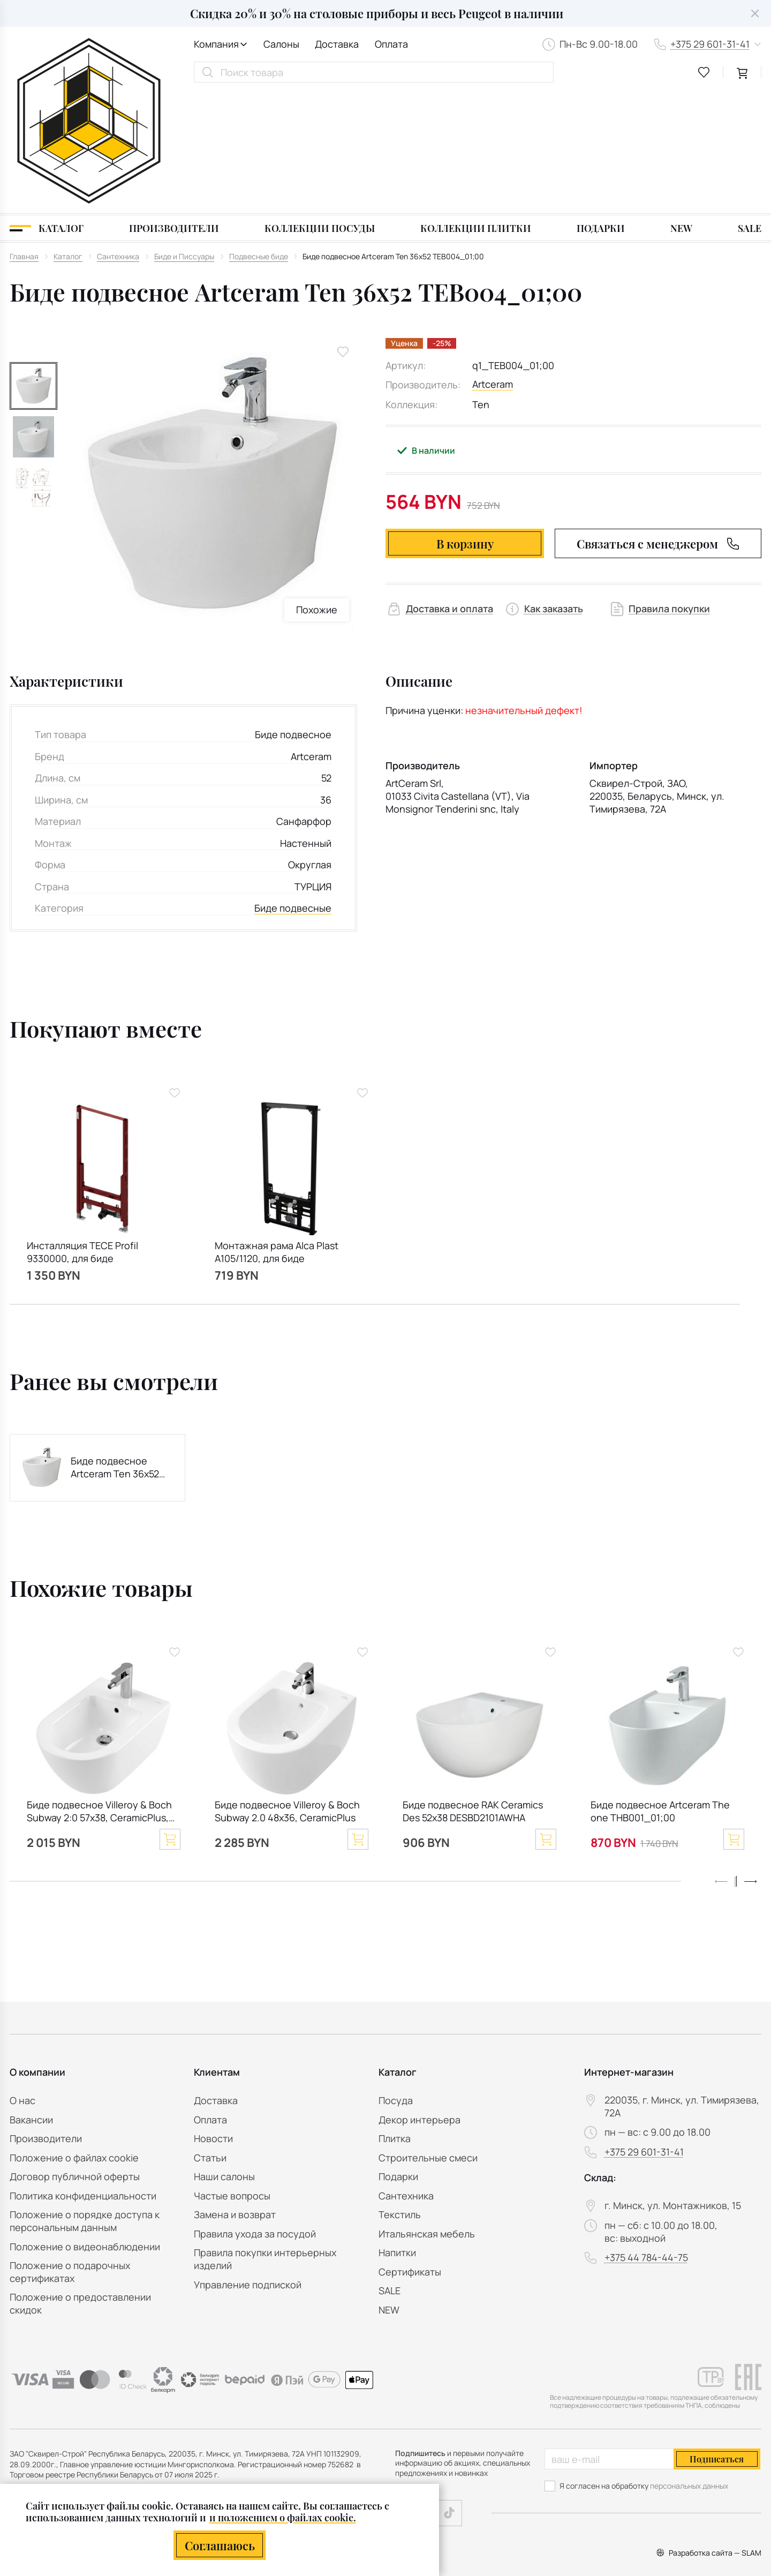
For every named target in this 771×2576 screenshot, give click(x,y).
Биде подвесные (292, 787)
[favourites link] (704, 72)
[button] (750, 1760)
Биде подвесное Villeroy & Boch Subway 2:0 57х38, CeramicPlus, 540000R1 (99, 1691)
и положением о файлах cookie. (282, 2517)
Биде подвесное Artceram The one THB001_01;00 (660, 1690)
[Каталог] (47, 107)
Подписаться (717, 2459)
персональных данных (689, 2486)
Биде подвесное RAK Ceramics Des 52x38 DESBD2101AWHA (473, 1690)
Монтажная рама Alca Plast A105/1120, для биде (276, 1131)
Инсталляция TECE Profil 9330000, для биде (82, 1131)
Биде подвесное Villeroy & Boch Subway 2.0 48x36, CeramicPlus (287, 1690)
